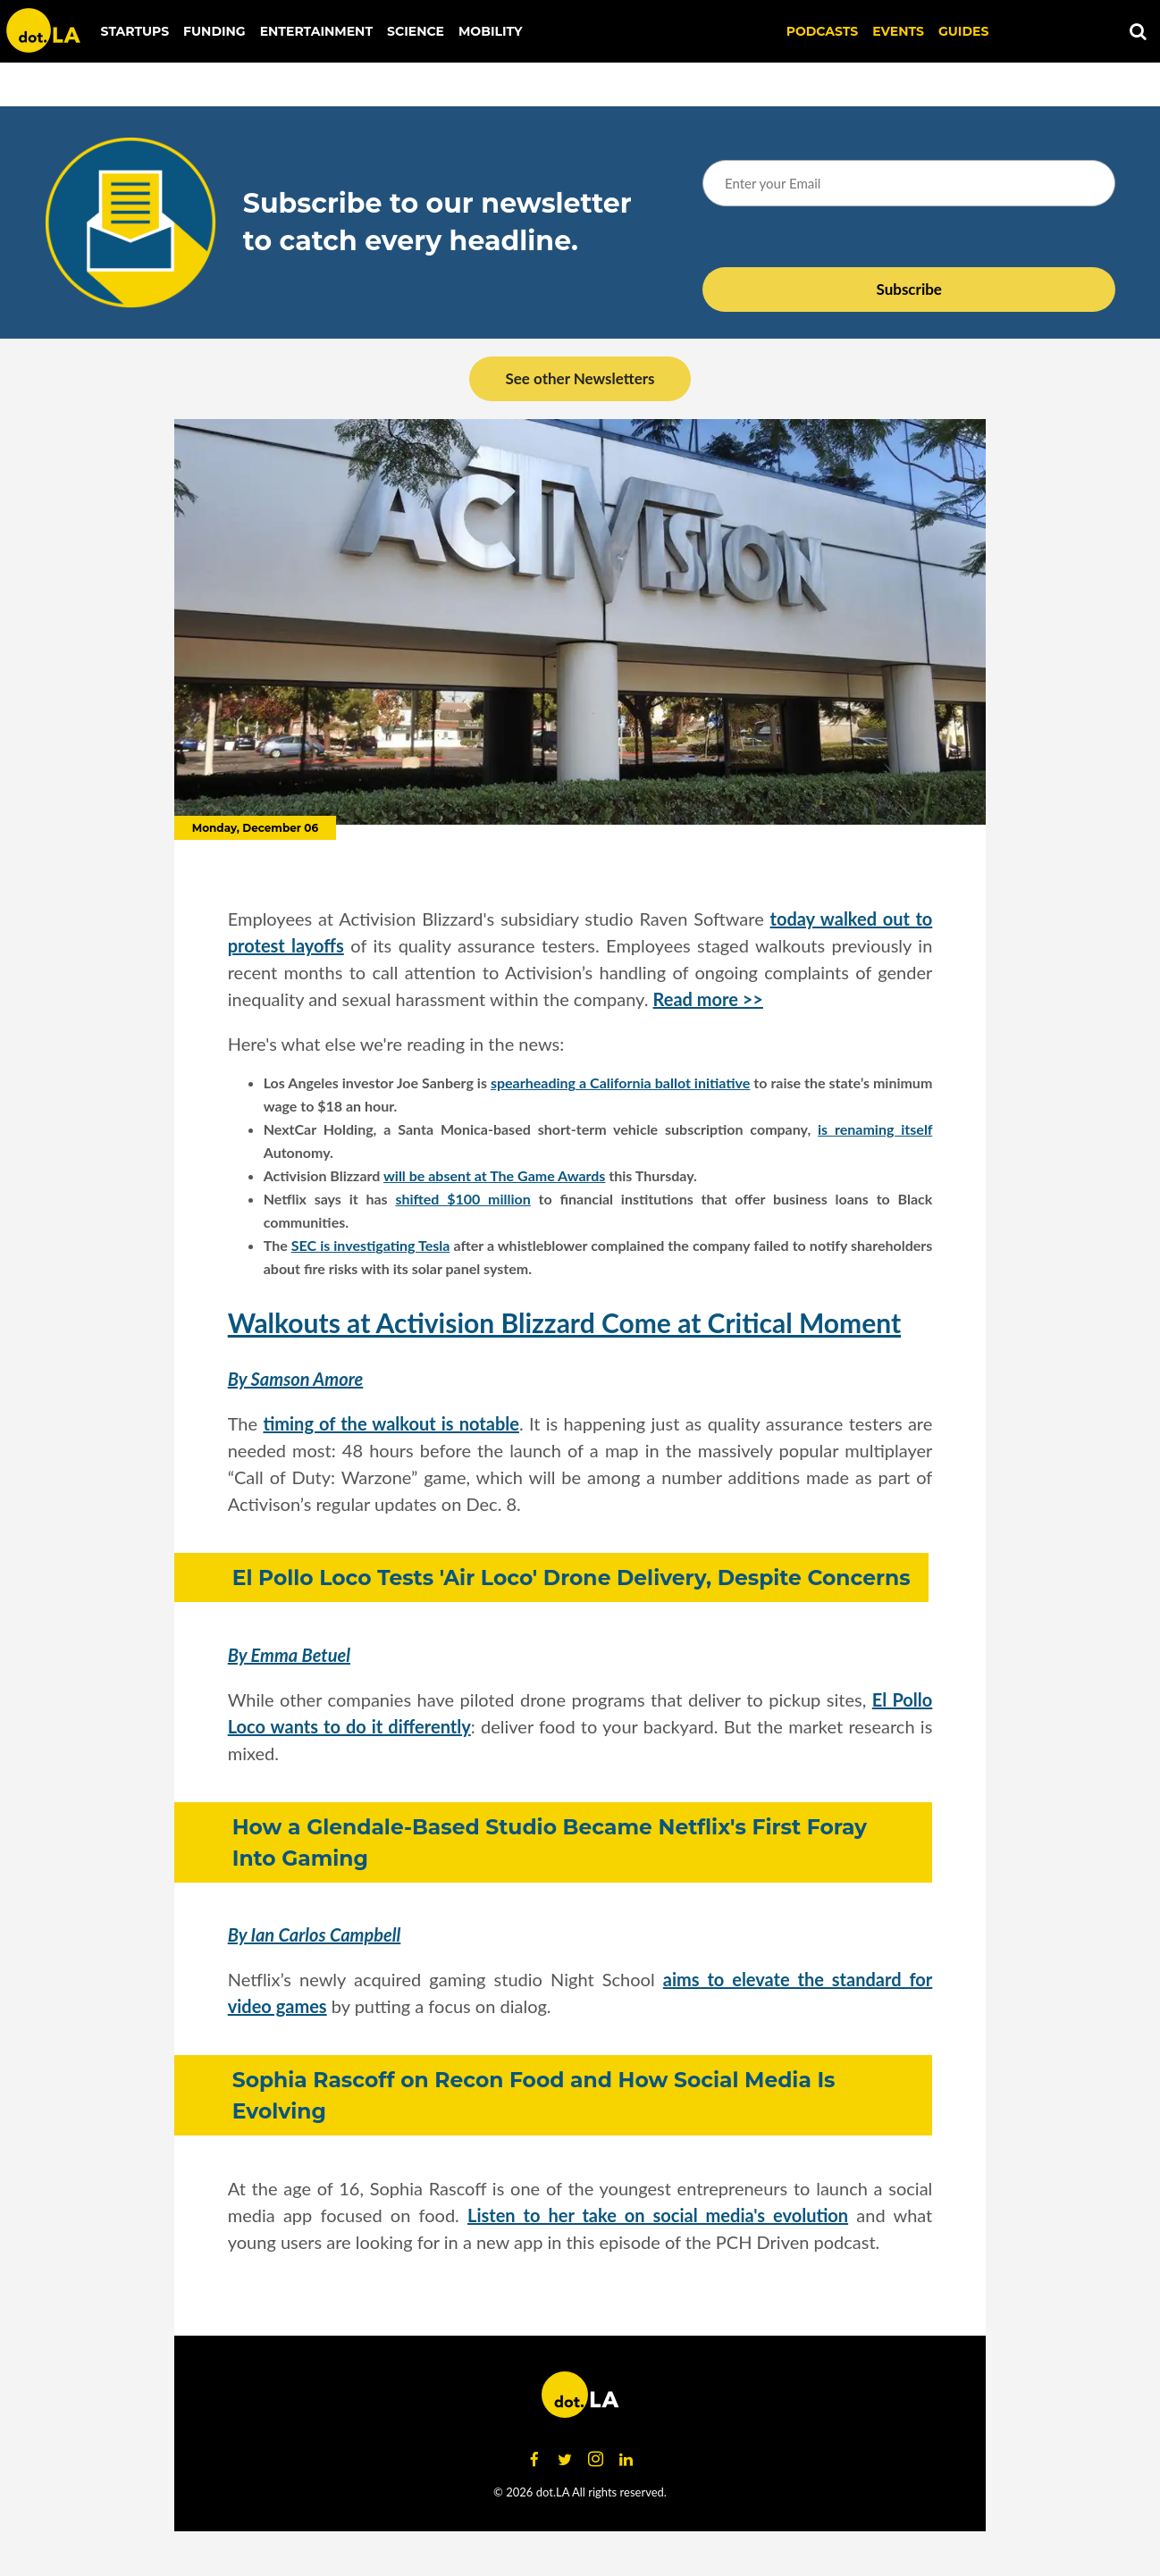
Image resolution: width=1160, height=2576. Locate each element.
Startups (135, 31)
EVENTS (898, 31)
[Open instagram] (595, 2460)
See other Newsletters (579, 378)
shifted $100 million (462, 1198)
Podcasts (822, 31)
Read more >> (708, 999)
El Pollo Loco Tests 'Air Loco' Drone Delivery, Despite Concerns (571, 1577)
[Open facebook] (534, 2460)
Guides (963, 31)
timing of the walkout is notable (390, 1423)
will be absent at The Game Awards (494, 1175)
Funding (214, 31)
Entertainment (316, 31)
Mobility (490, 31)
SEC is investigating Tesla (370, 1245)
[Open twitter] (565, 2460)
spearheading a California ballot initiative (620, 1082)
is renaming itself (875, 1128)
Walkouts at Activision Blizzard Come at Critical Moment (564, 1322)
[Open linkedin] (625, 2460)
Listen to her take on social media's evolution (657, 2215)
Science (415, 31)
